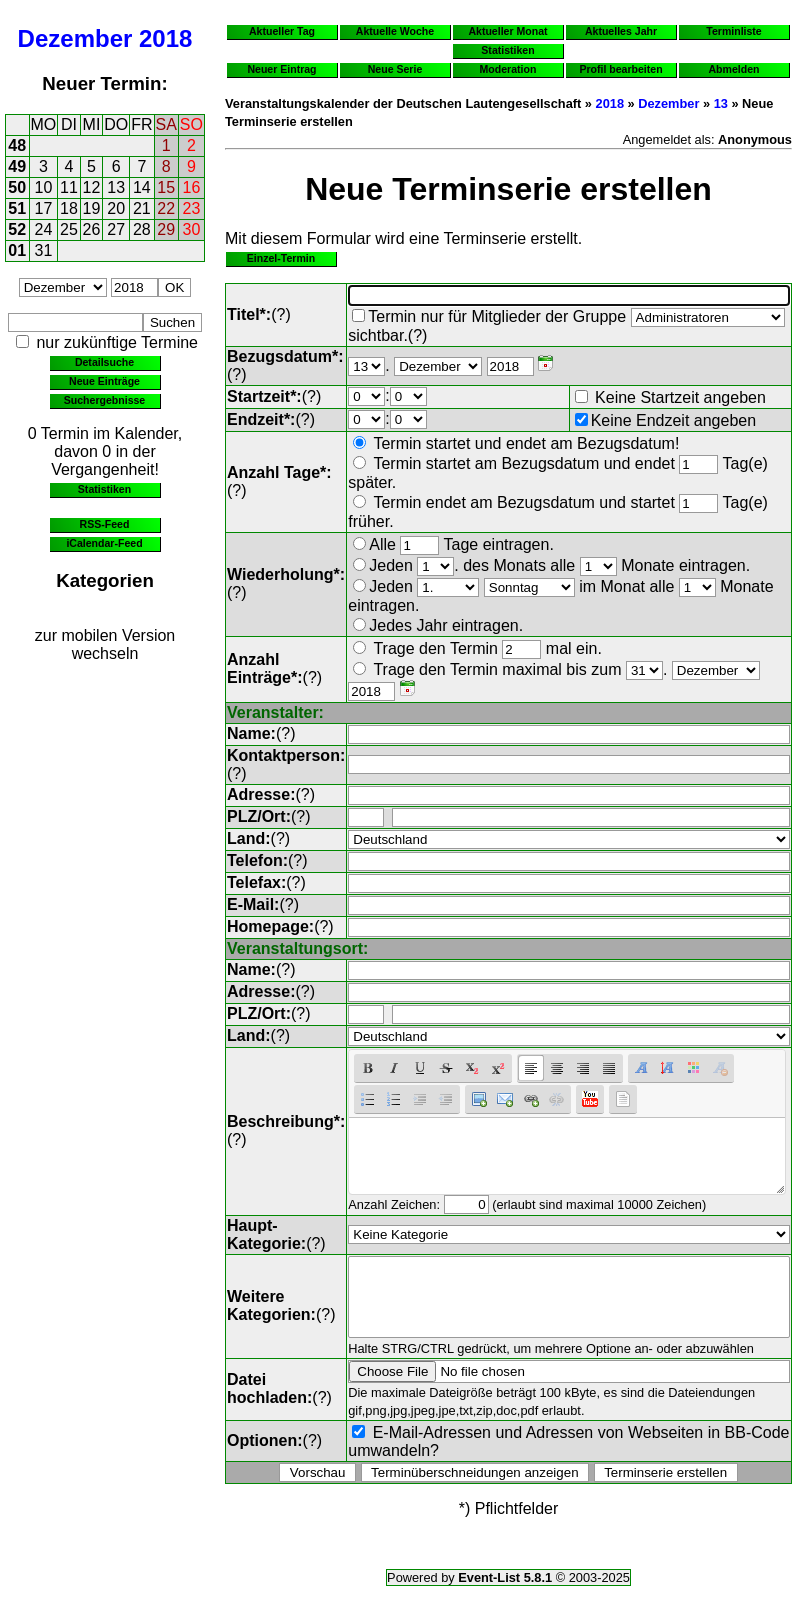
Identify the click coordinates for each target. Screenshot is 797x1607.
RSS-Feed (105, 524)
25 (69, 229)
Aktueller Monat (507, 31)
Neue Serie (395, 69)
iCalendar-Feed (104, 543)
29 (166, 229)
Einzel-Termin (281, 258)
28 (142, 229)
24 (44, 229)
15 (166, 187)
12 (92, 187)
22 (166, 208)
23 (192, 208)
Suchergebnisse (104, 400)
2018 (165, 38)
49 (17, 166)
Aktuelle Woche (395, 31)
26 (92, 229)
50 (17, 187)
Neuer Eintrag (281, 69)
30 (192, 229)
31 (44, 250)
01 (17, 250)
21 (142, 208)
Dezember (75, 38)
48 (17, 145)
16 (192, 187)
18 (69, 208)
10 (44, 187)
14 (142, 187)
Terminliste (733, 31)
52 (17, 229)
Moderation (508, 69)
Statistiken (104, 489)
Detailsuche (104, 362)
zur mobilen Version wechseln (105, 644)
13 (116, 187)
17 (44, 208)
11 (69, 187)
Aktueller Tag (282, 31)
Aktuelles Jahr (621, 31)
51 (17, 208)
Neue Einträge (104, 381)
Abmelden (734, 69)
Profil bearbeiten (620, 69)
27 (116, 229)
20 (116, 208)
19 (92, 208)
